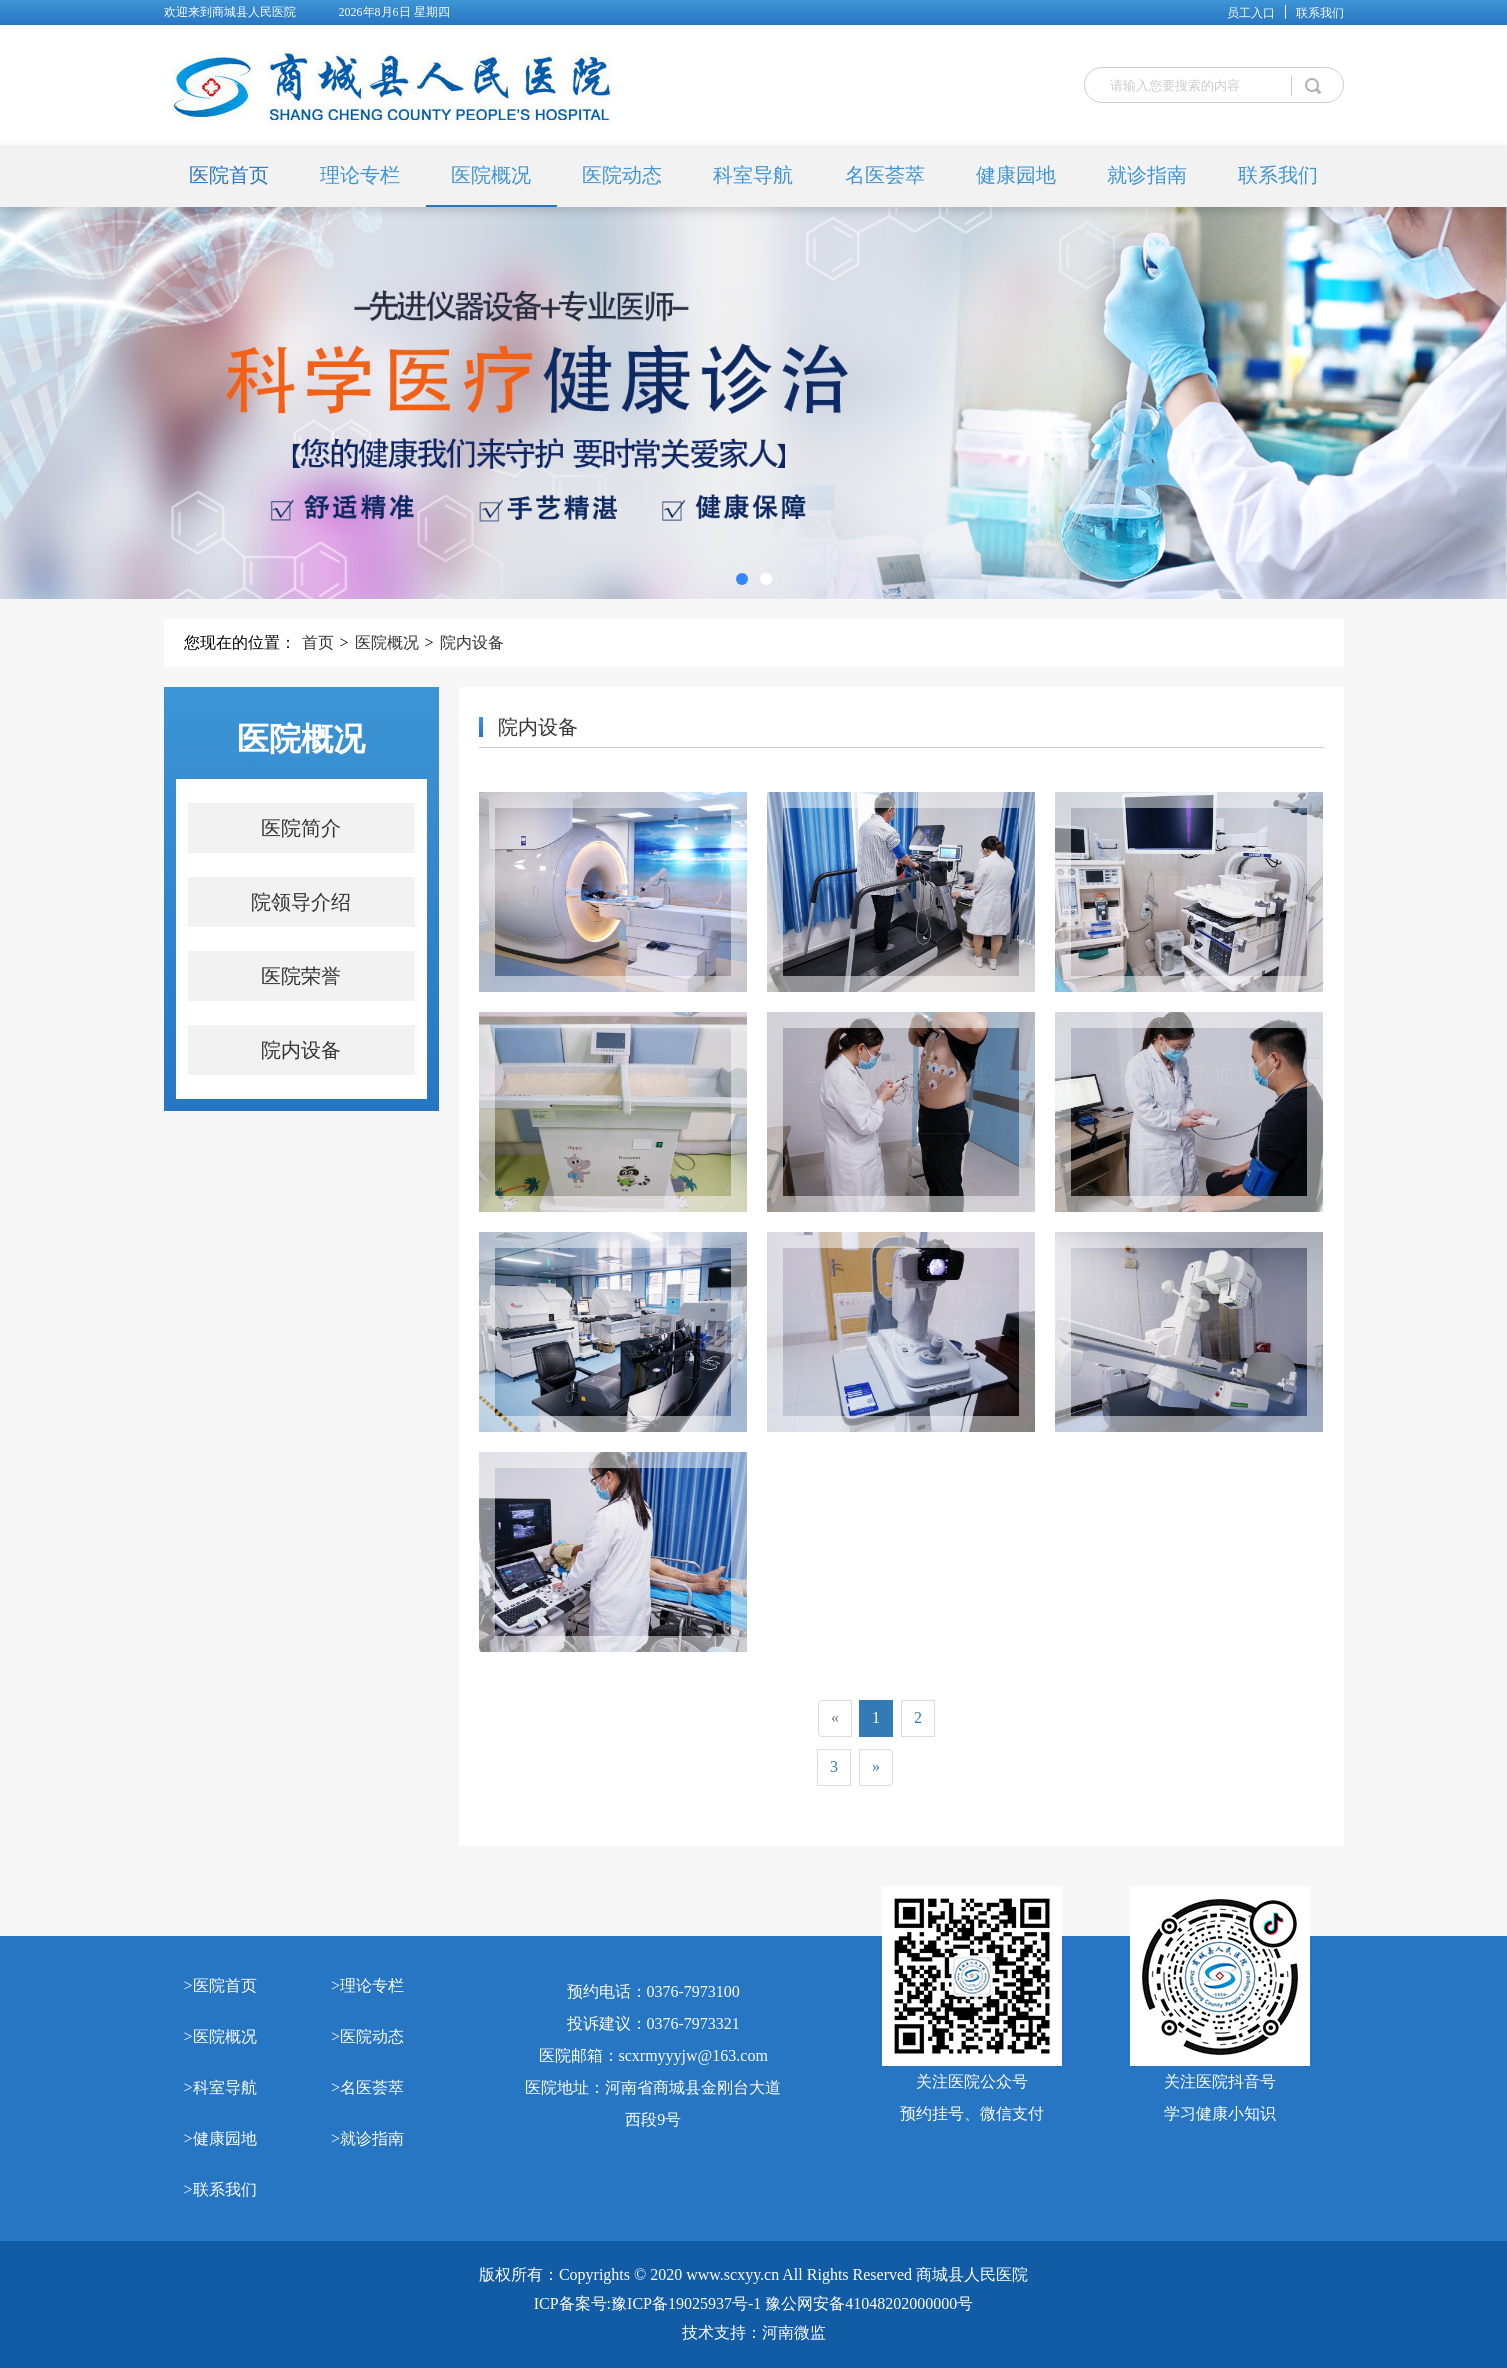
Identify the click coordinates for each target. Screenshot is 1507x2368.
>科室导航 (220, 2087)
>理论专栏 (367, 1985)
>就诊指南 (367, 2138)
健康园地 (1016, 175)
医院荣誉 (301, 976)
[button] (742, 579)
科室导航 (753, 175)
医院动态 (622, 175)
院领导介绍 (301, 902)
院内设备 (472, 642)
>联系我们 (220, 2189)
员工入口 (1251, 13)
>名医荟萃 (367, 2087)
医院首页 (229, 175)
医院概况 (491, 175)
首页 (318, 642)
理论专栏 (360, 175)
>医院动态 (367, 2036)
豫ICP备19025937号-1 (686, 2303)
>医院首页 (220, 1985)
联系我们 (1320, 13)
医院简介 (301, 828)
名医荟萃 (885, 175)
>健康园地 (220, 2138)
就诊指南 (1147, 175)
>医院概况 (220, 2036)
